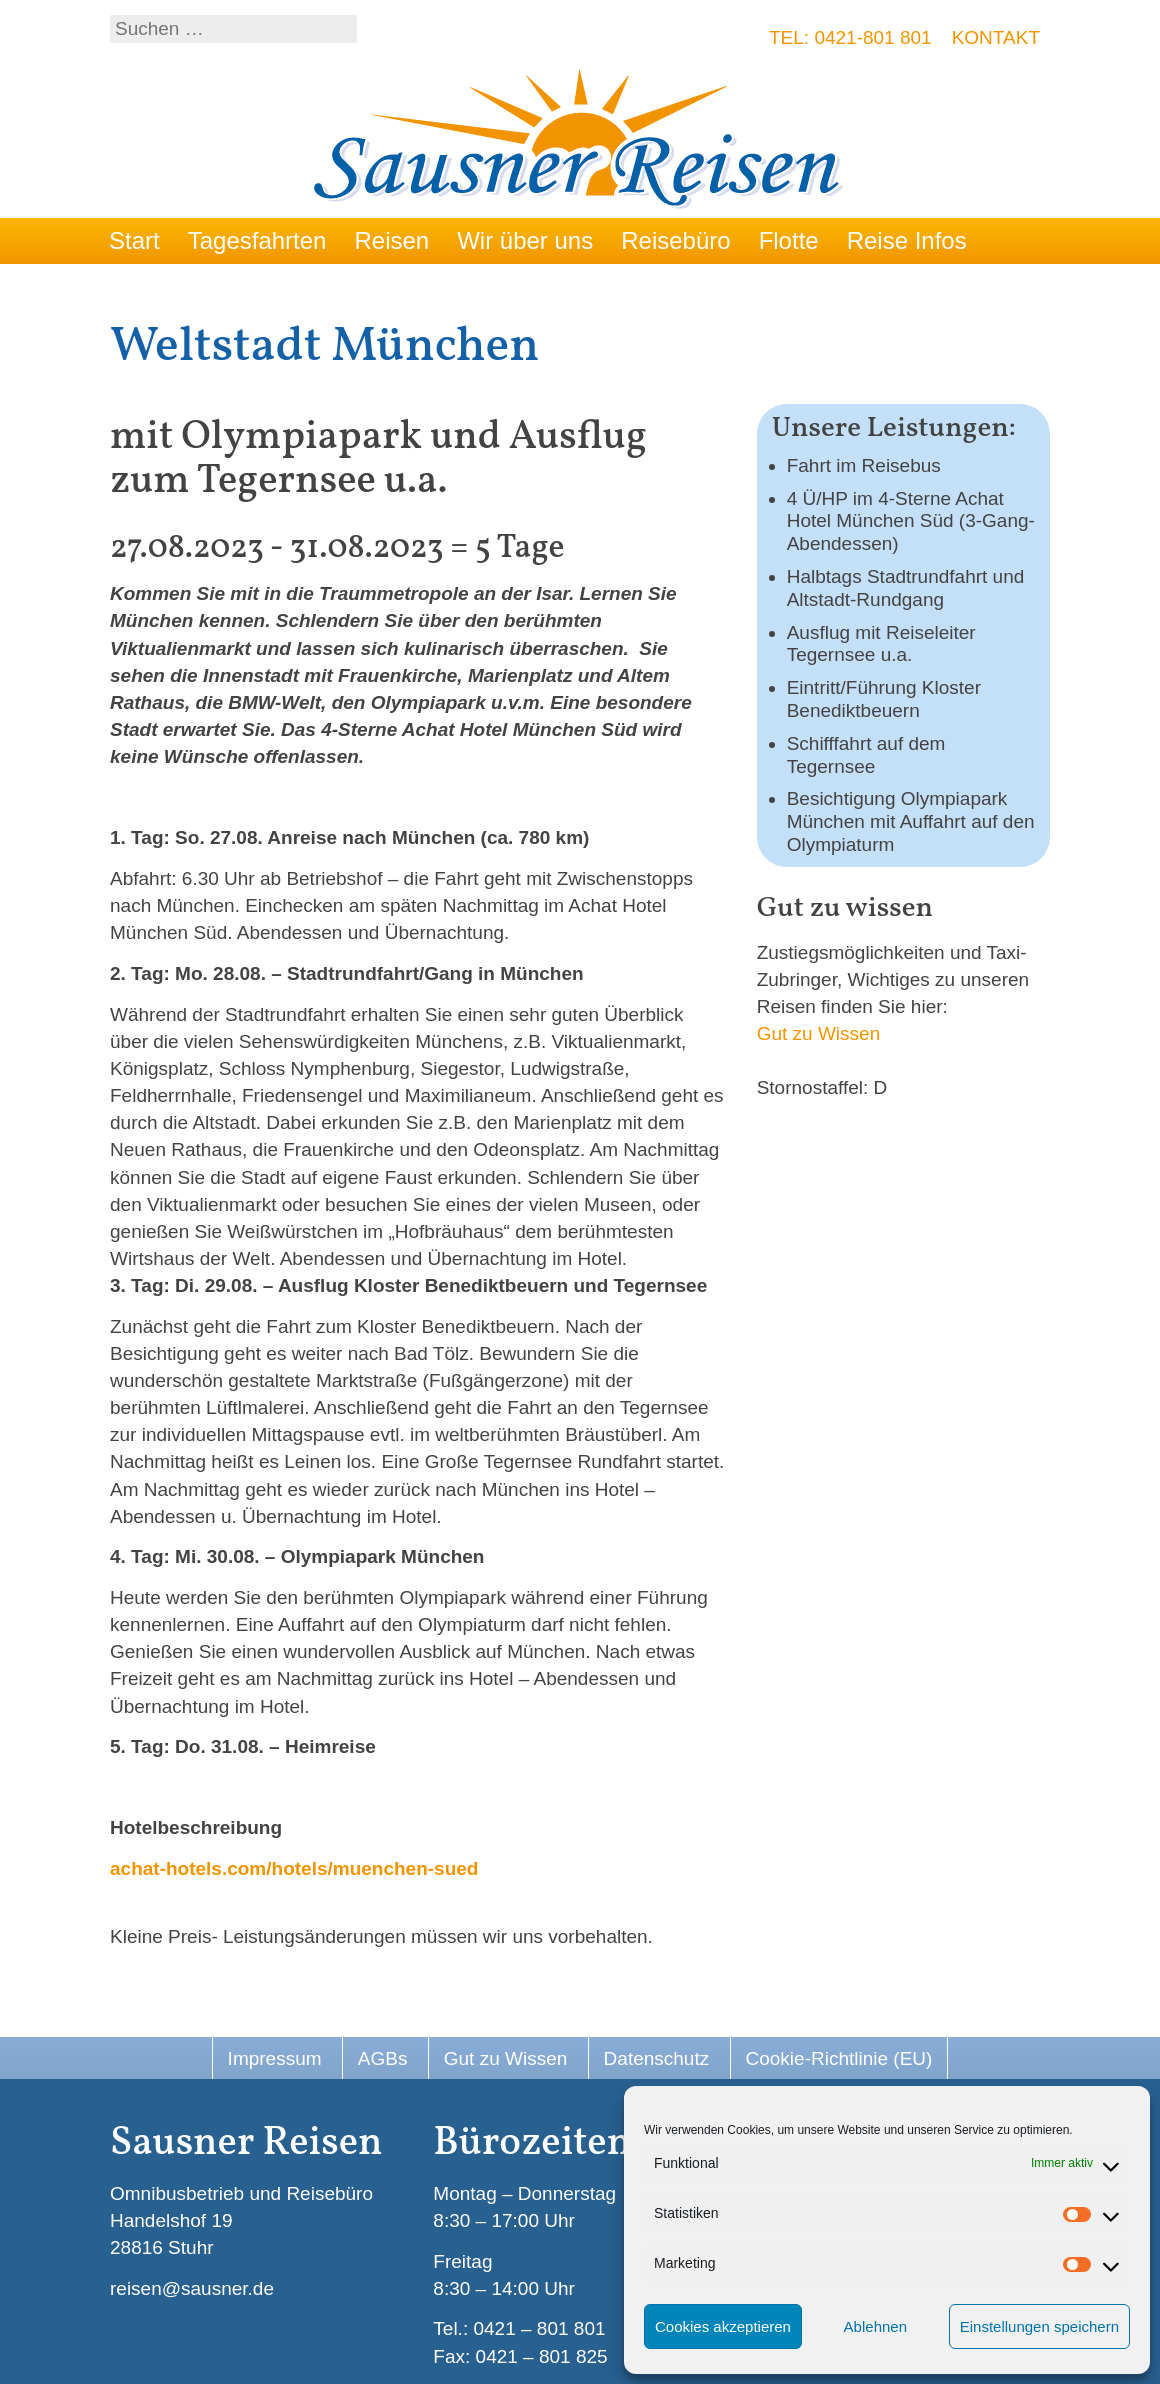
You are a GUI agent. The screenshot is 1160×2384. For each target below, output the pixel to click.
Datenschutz (657, 2058)
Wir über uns (525, 240)
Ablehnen (875, 2326)
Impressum (275, 2058)
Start (134, 240)
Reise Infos (907, 240)
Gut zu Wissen (819, 1033)
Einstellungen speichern (1039, 2326)
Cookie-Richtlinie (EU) (839, 2058)
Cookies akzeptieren (723, 2326)
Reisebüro (675, 240)
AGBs (383, 2058)
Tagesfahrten (257, 240)
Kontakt (996, 37)
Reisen (391, 240)
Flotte (789, 240)
